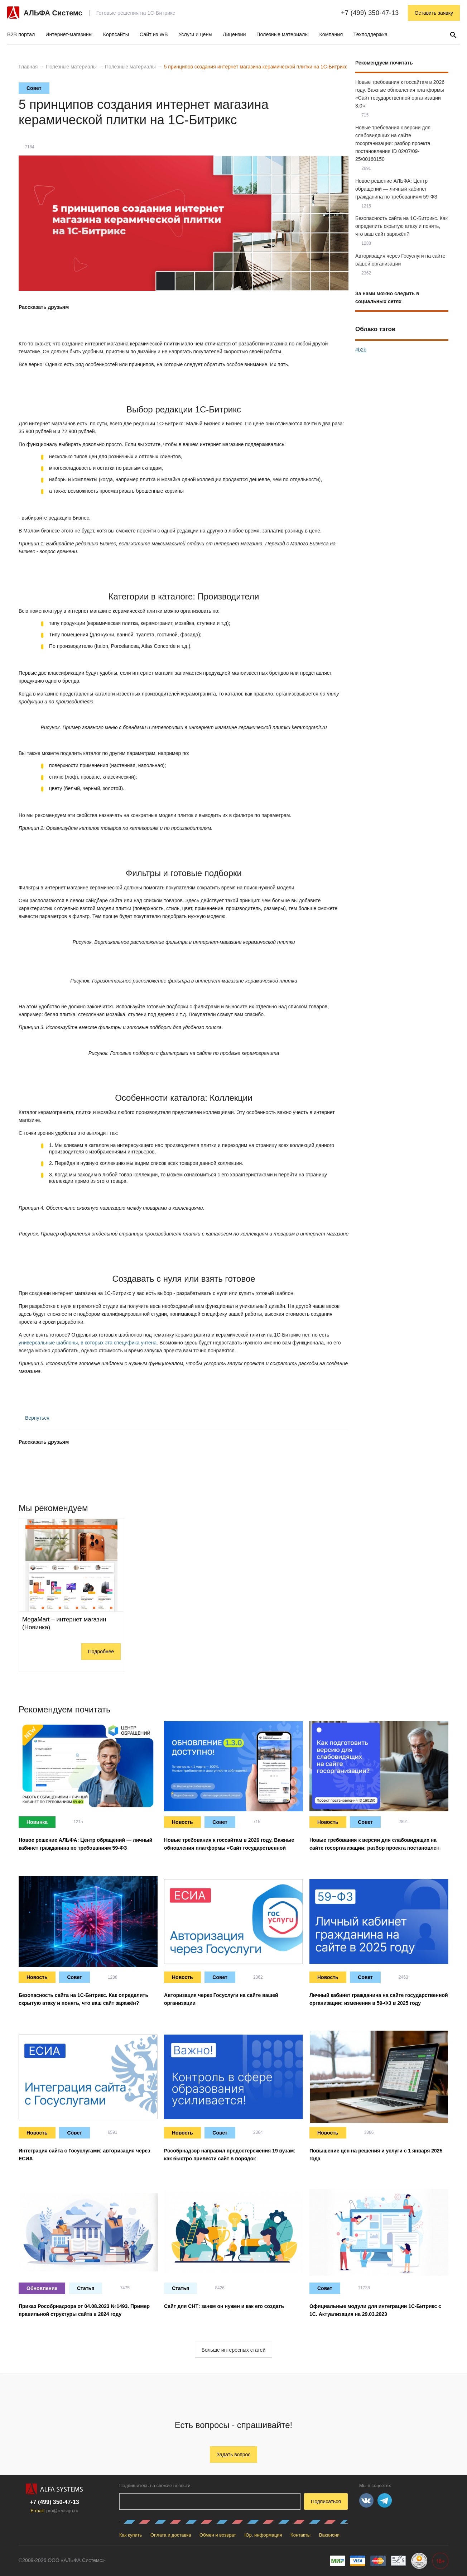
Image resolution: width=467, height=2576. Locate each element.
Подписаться (326, 2501)
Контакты (300, 2535)
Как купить (130, 2535)
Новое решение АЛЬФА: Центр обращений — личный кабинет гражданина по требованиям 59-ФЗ (396, 189)
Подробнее (101, 1651)
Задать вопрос (234, 2454)
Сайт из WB (154, 34)
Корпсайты (116, 34)
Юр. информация (263, 2535)
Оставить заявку (434, 13)
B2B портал (21, 34)
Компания (331, 34)
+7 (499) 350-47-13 (370, 12)
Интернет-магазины (68, 34)
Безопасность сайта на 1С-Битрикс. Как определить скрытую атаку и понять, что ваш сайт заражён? (401, 226)
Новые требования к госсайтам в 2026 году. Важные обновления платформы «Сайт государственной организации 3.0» (229, 1848)
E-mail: (54, 2510)
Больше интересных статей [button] (233, 2350)
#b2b (360, 350)
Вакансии (329, 2535)
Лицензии (234, 34)
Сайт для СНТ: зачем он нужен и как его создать (224, 2306)
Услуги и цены (195, 34)
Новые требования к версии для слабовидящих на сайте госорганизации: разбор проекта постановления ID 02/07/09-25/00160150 (392, 143)
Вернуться (34, 1418)
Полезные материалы (282, 34)
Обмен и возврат (217, 2535)
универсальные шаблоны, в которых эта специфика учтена (88, 1343)
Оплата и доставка (170, 2535)
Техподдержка (370, 34)
